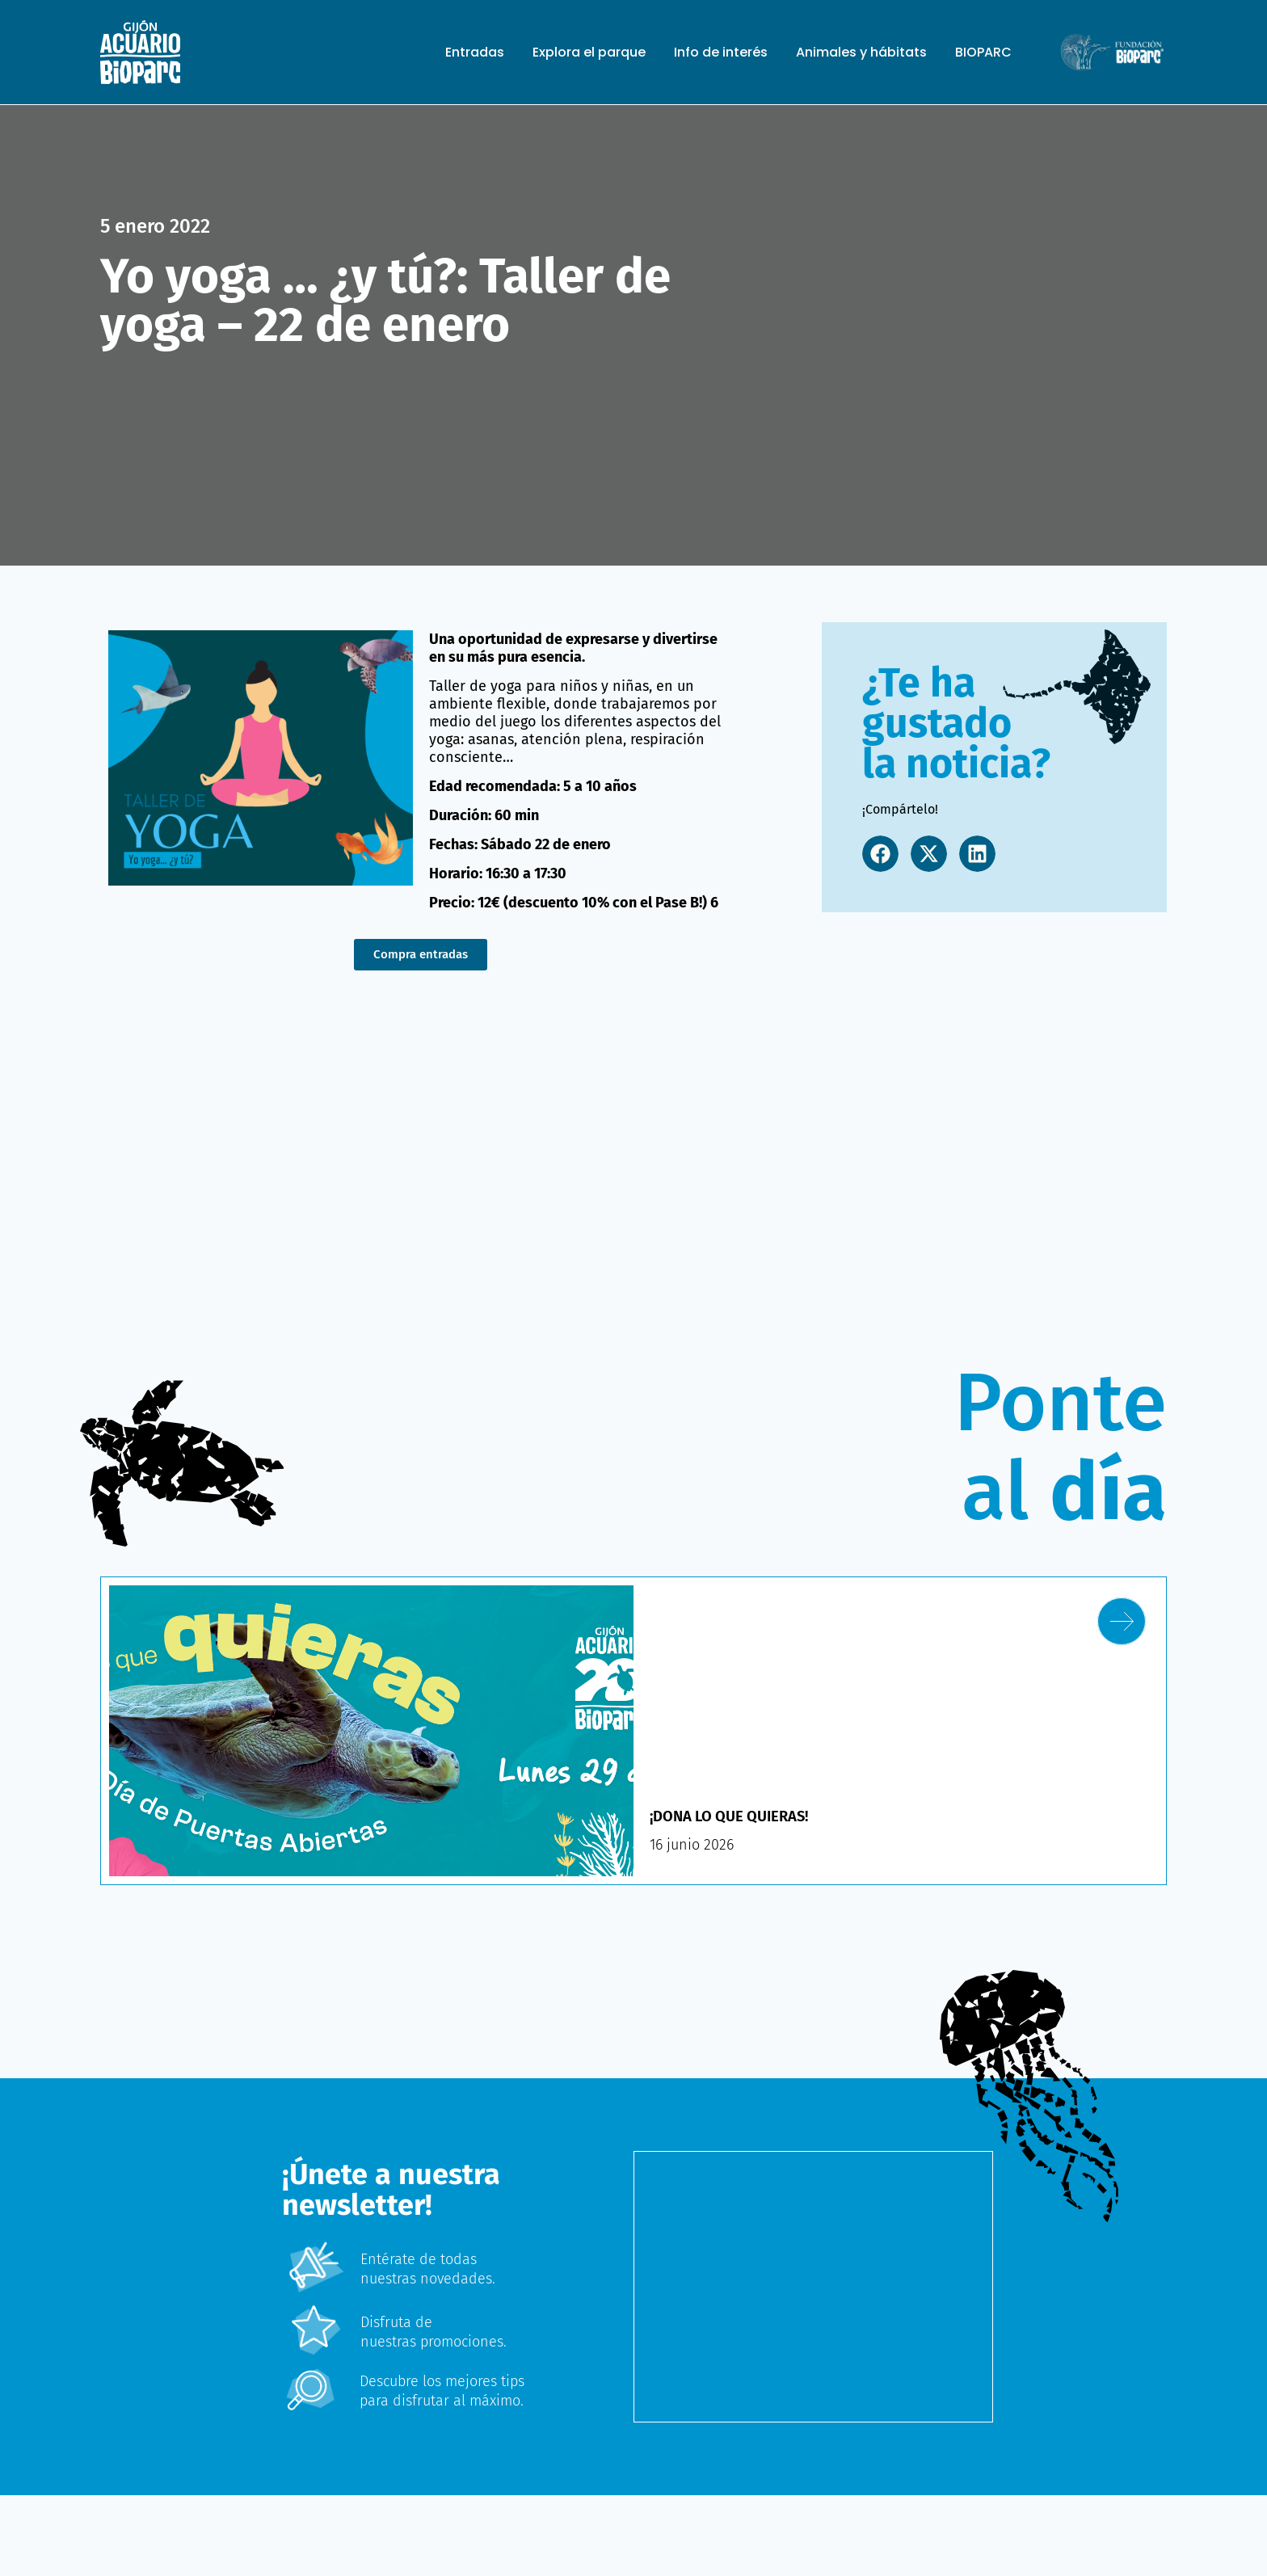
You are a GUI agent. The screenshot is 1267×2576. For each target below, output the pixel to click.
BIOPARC (983, 52)
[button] (880, 854)
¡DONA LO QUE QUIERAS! (737, 1816)
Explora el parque (589, 52)
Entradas (474, 52)
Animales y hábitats (861, 52)
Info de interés (721, 52)
